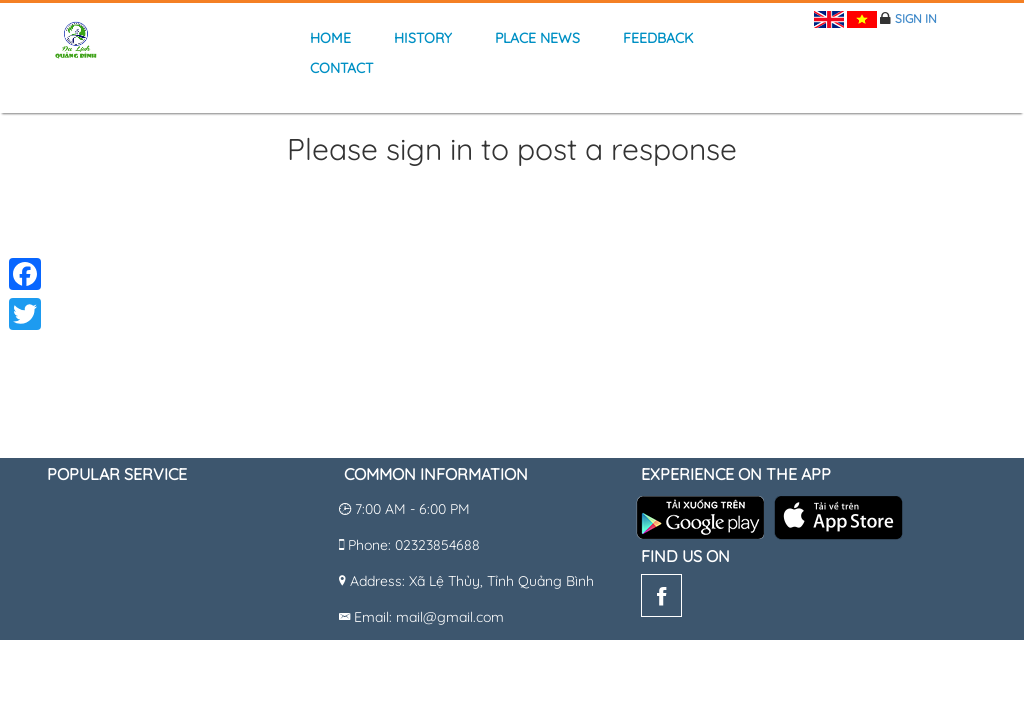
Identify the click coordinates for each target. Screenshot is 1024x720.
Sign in (916, 18)
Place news (537, 38)
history (423, 38)
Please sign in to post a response (512, 150)
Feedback (658, 38)
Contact (341, 68)
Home (330, 38)
